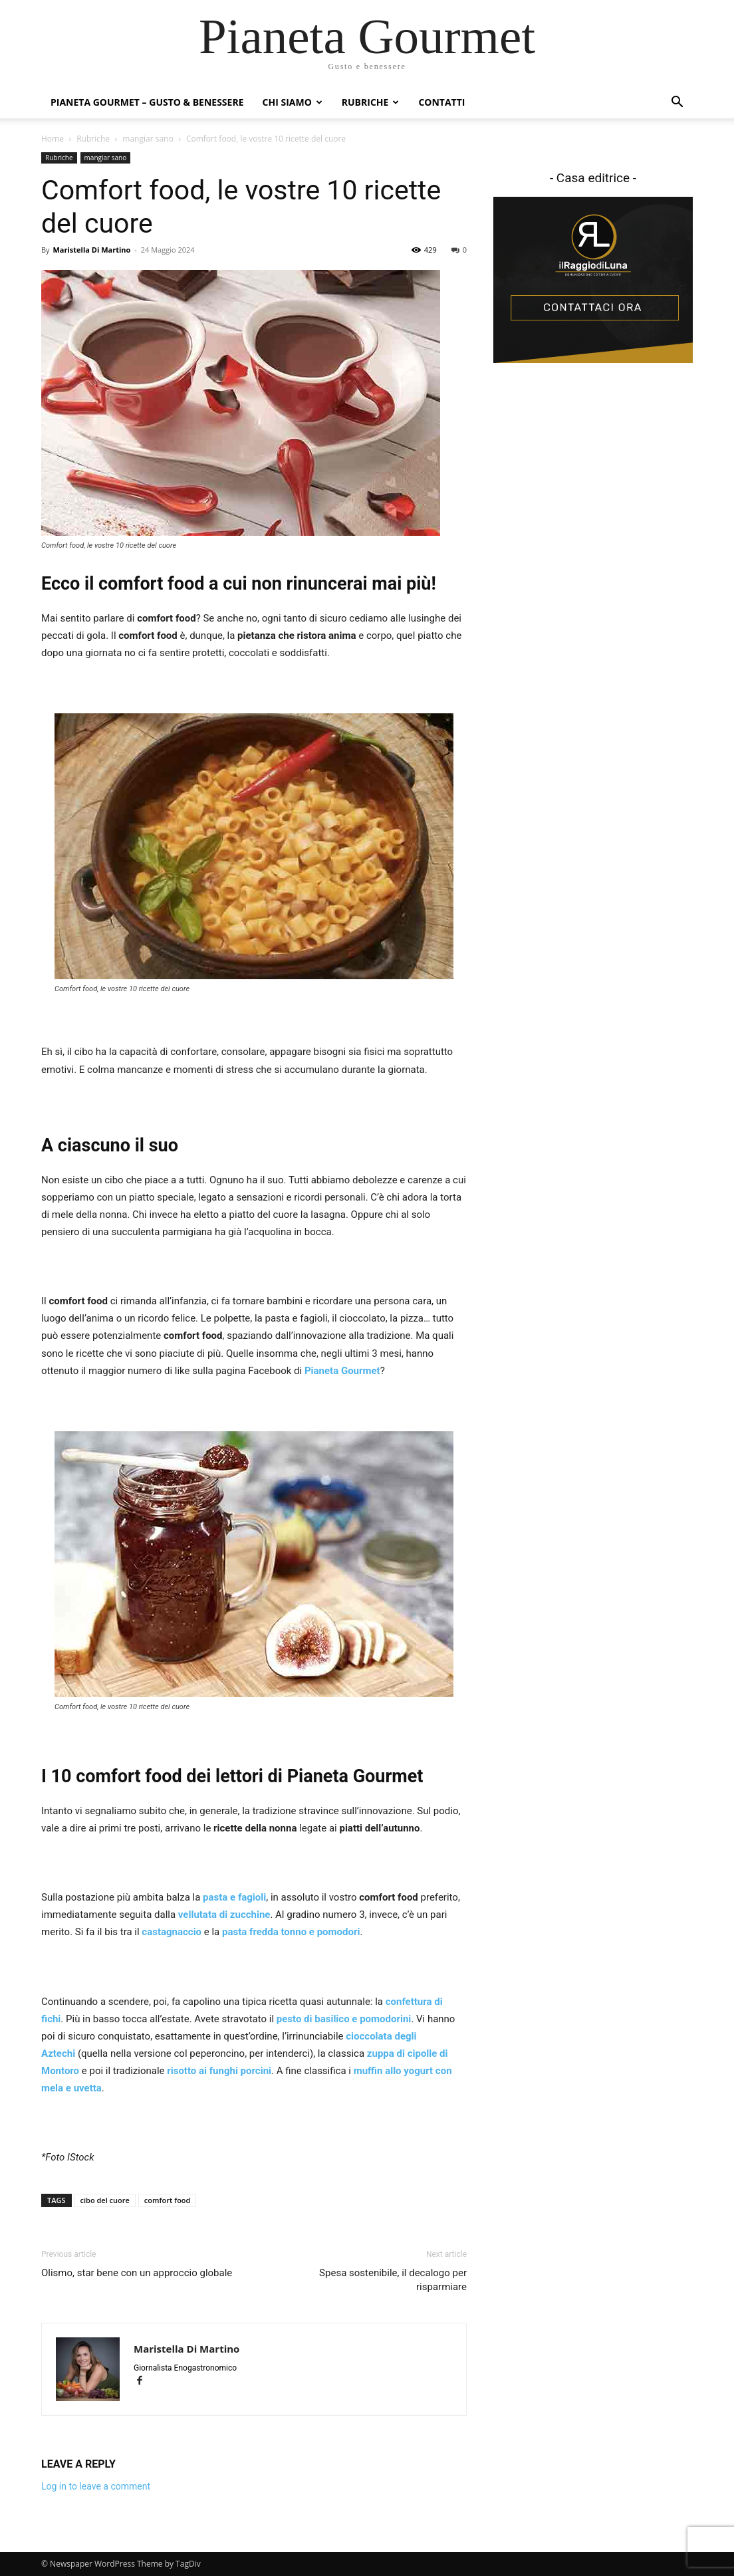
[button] (677, 103)
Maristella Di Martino (91, 250)
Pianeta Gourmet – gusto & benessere (147, 102)
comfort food (167, 2200)
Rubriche (371, 102)
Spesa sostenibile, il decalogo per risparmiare (393, 2280)
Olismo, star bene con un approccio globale (136, 2273)
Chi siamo (292, 102)
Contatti (441, 102)
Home (52, 138)
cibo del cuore (105, 2200)
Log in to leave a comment (95, 2486)
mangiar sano (147, 138)
